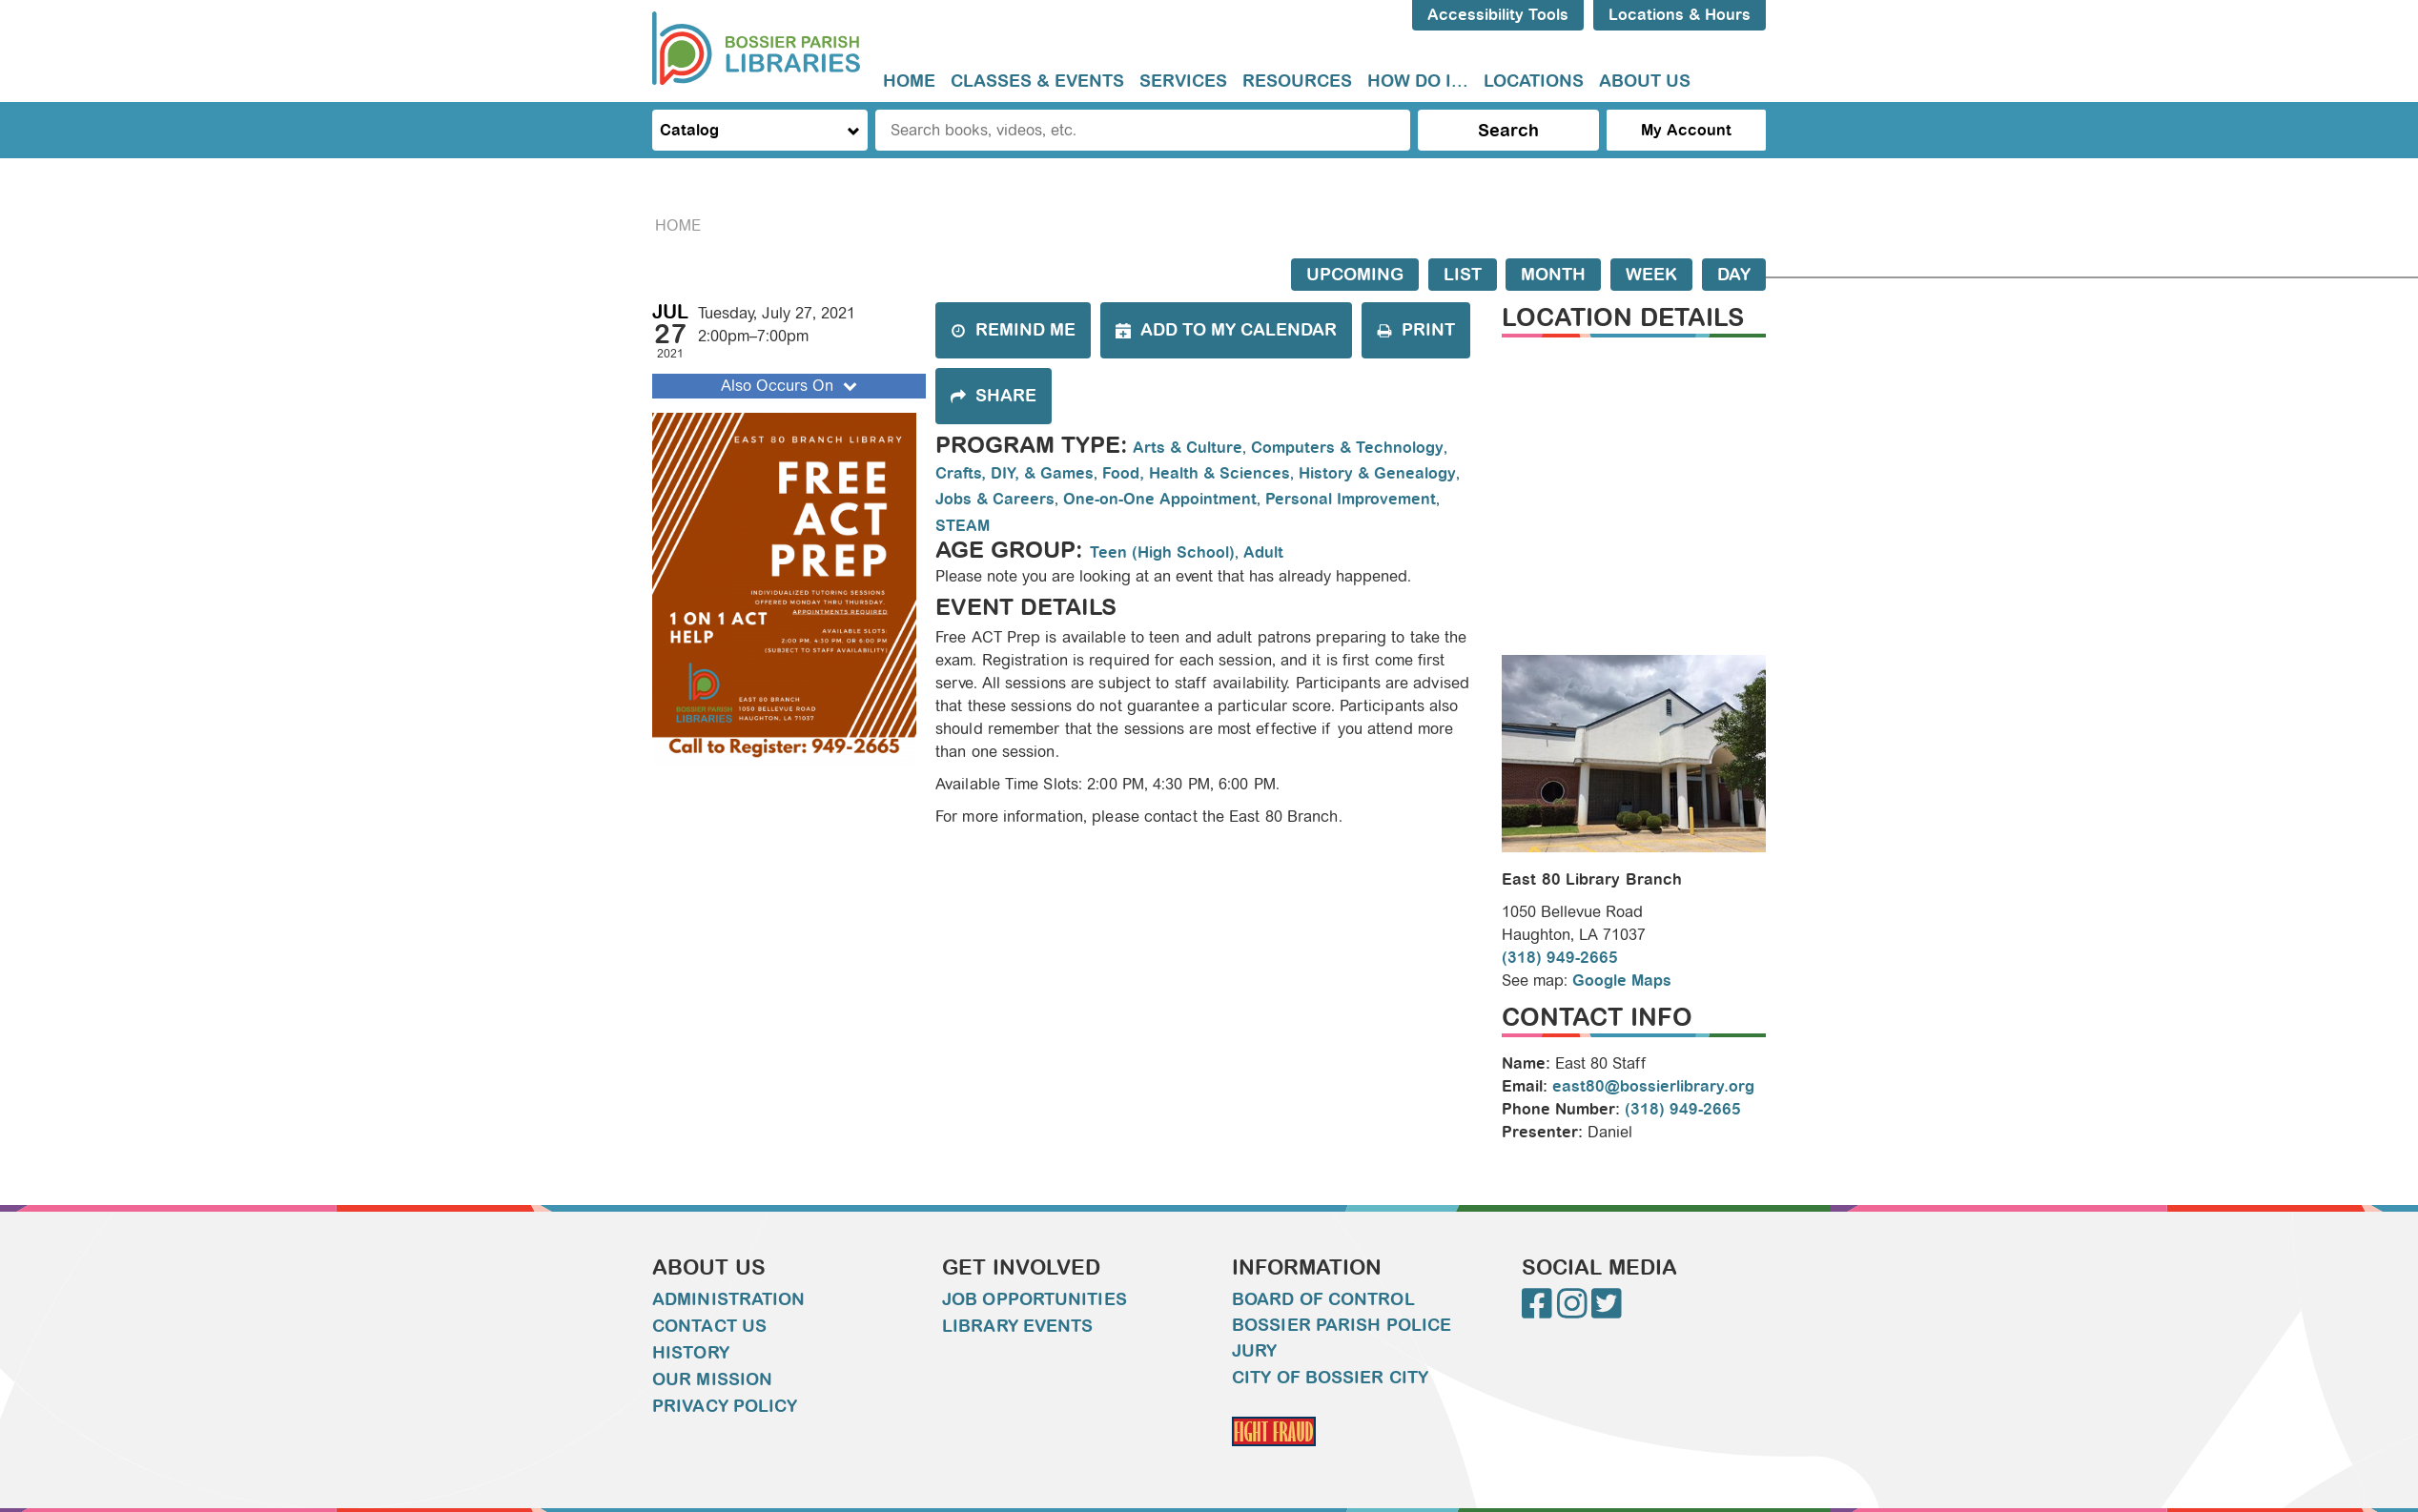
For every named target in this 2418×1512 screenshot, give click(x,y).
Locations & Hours (1680, 15)
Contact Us (709, 1326)
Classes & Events (1037, 81)
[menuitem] (909, 81)
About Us (1645, 81)
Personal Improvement (1350, 499)
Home (909, 81)
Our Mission (712, 1379)
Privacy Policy (724, 1406)
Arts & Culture (1187, 448)
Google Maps (1621, 980)
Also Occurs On (791, 386)
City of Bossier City (1330, 1377)
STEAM (962, 526)
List (1463, 274)
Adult (1263, 552)
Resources (1297, 81)
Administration (728, 1299)
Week (1651, 274)
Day (1734, 274)
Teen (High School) (1162, 552)
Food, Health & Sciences (1196, 473)
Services (1183, 81)
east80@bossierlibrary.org (1653, 1086)
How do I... (1417, 81)
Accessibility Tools (1497, 15)
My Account (1686, 130)
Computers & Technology (1347, 448)
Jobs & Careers (995, 499)
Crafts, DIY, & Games (1014, 473)
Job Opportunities (1034, 1299)
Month (1553, 274)
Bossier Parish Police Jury (1341, 1338)
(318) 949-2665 (1560, 958)
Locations (1534, 81)
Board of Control (1323, 1299)
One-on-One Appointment (1160, 499)
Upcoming (1355, 274)
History (690, 1352)
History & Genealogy (1377, 473)
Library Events (1017, 1326)
